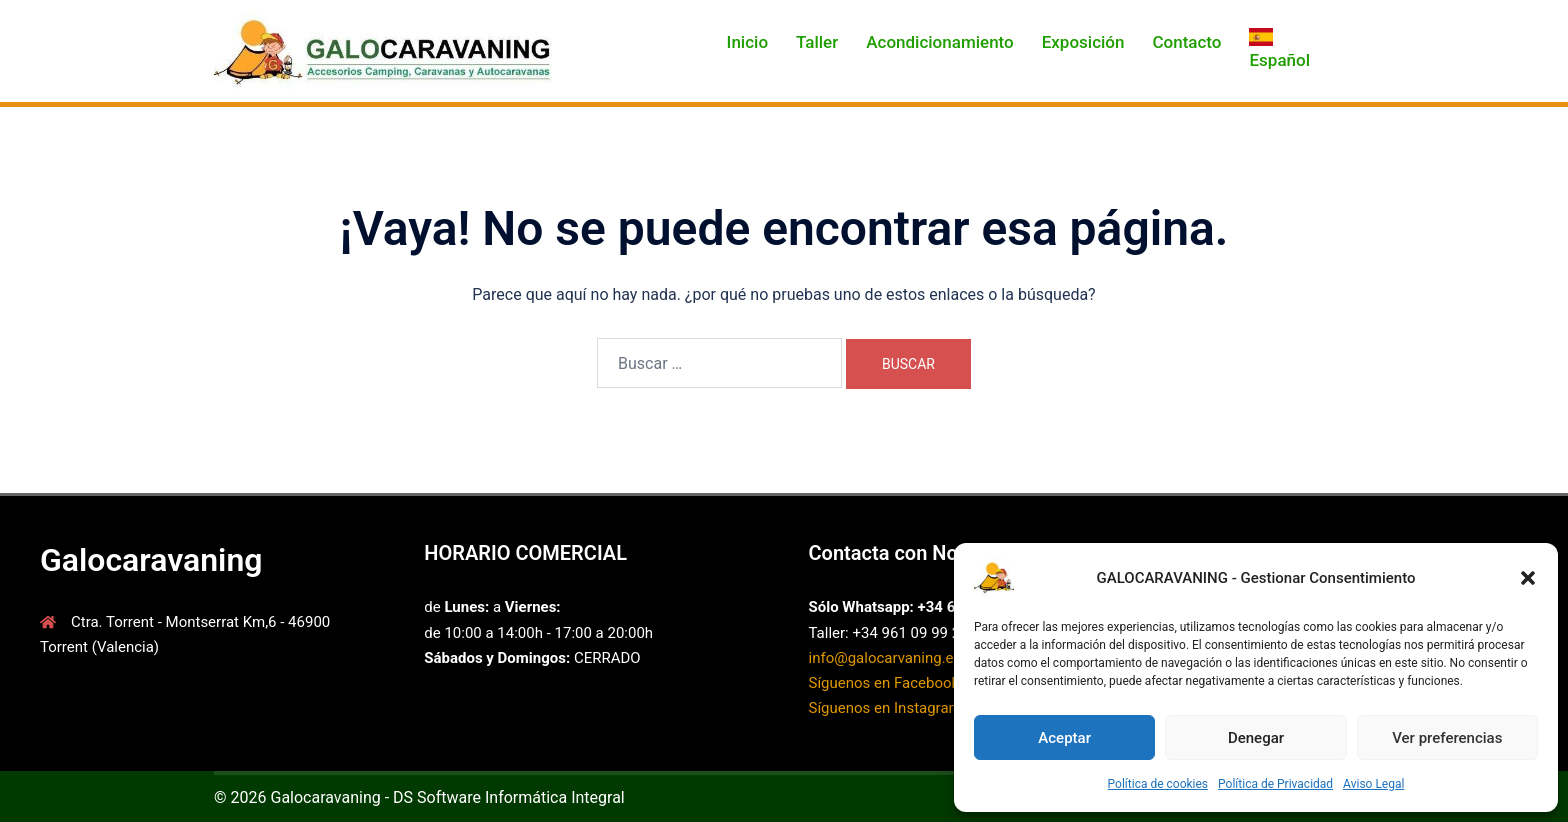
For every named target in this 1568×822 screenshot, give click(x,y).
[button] (1528, 578)
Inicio (747, 42)
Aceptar (1064, 738)
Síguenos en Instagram (885, 708)
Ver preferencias (1447, 738)
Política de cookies (1158, 784)
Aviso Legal (1373, 784)
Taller (817, 42)
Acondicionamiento (939, 42)
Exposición (1083, 42)
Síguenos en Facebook (884, 683)
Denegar (1256, 738)
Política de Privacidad (1275, 784)
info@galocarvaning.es (885, 658)
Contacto (1186, 42)
